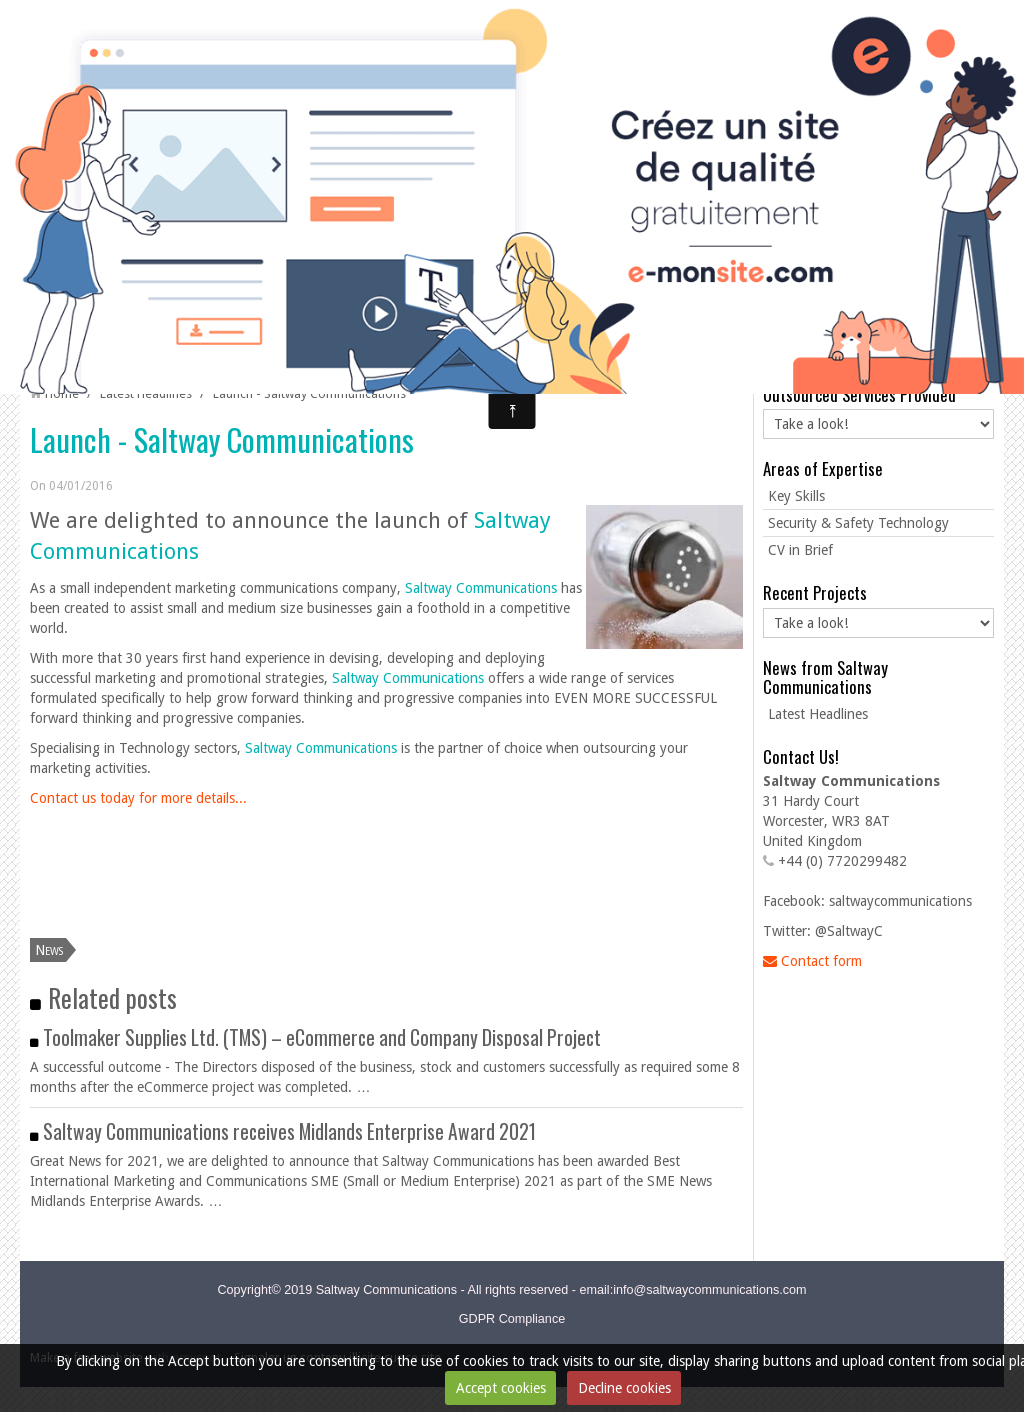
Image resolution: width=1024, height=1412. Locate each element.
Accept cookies (501, 1388)
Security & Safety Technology (858, 523)
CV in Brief (800, 550)
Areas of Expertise (823, 468)
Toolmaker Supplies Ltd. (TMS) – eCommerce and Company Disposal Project (322, 1037)
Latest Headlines (146, 393)
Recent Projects (815, 592)
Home (62, 393)
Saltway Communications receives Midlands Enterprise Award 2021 (289, 1131)
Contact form (812, 961)
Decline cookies (624, 1388)
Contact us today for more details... (138, 798)
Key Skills (796, 496)
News (49, 950)
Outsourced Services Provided (859, 394)
